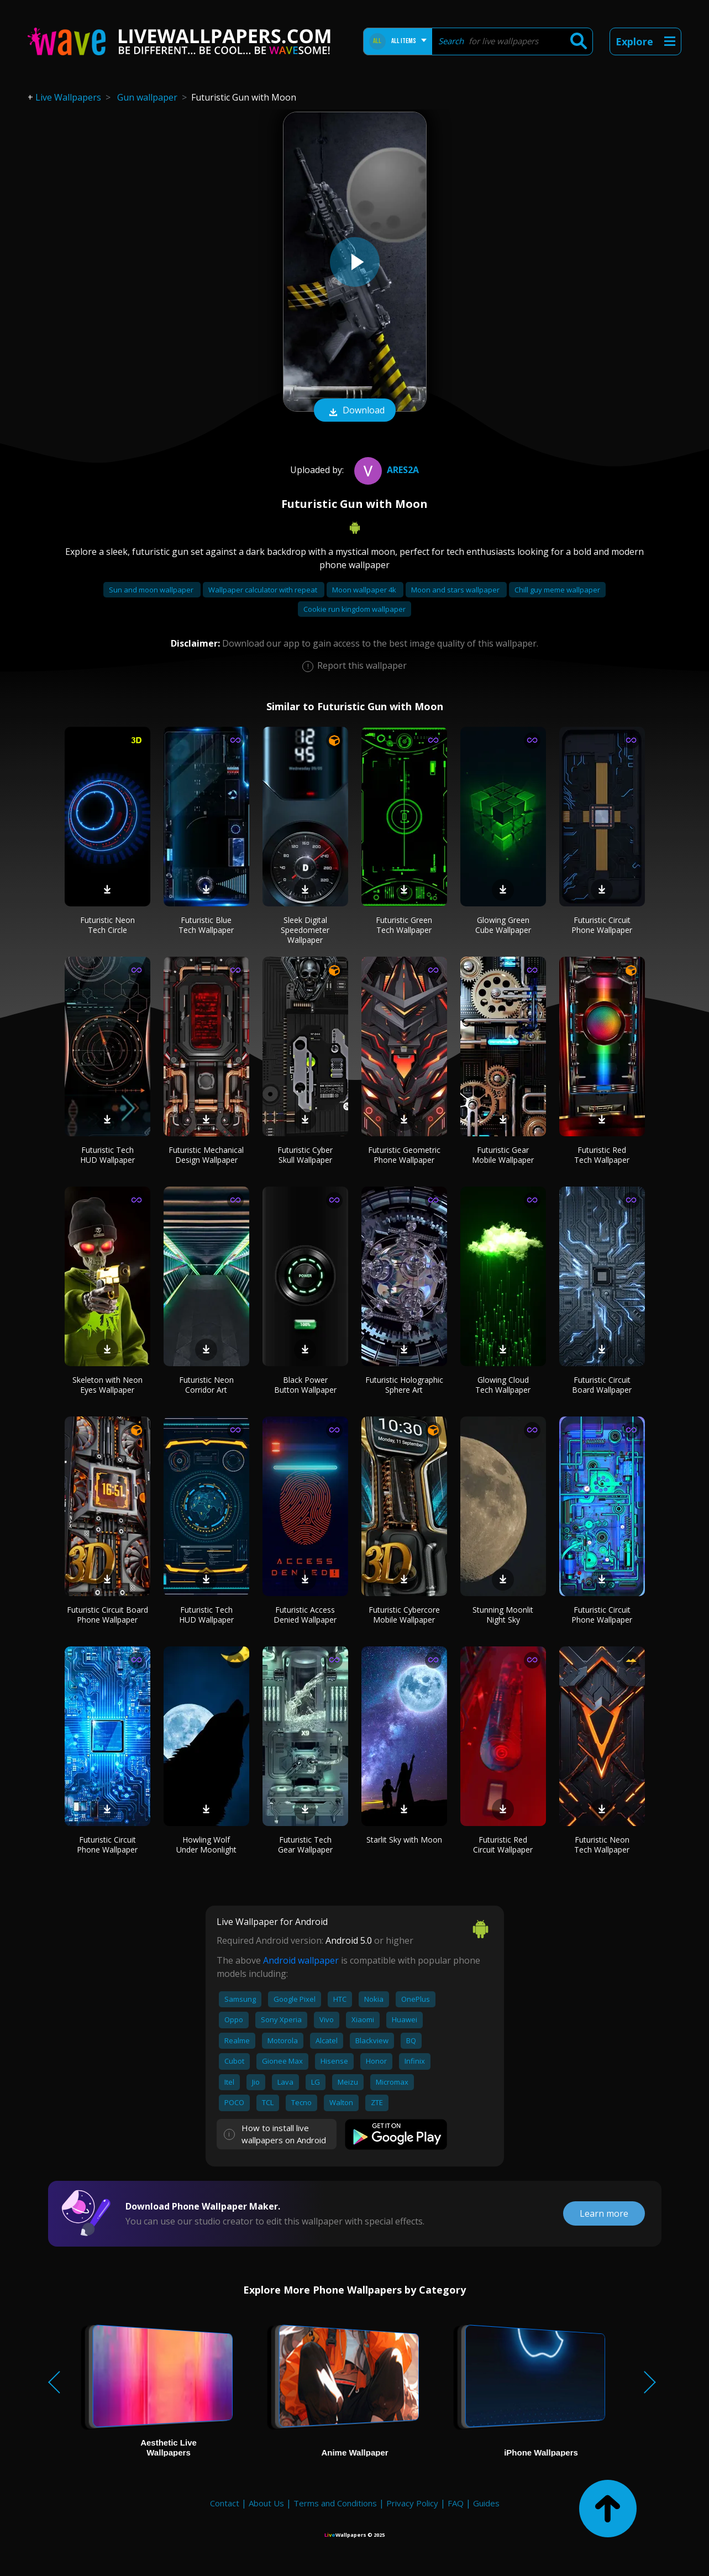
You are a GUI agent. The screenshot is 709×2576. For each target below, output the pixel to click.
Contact (224, 2503)
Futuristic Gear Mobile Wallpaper (503, 1155)
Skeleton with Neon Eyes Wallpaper (107, 1384)
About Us (266, 2503)
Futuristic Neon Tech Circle (107, 925)
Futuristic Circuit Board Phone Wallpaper (107, 1614)
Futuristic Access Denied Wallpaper (305, 1614)
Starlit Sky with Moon (404, 1839)
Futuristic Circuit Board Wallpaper (602, 1384)
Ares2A (385, 470)
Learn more (604, 2213)
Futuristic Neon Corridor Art (206, 1384)
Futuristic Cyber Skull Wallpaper (305, 1155)
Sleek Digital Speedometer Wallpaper (305, 930)
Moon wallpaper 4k (365, 590)
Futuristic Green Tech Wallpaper (404, 925)
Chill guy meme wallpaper (557, 590)
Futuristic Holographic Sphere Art (404, 1384)
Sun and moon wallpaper (152, 590)
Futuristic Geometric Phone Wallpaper (404, 1155)
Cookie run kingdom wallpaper (354, 609)
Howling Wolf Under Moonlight (206, 1844)
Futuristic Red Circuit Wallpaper (503, 1844)
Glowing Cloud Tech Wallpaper (503, 1384)
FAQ (456, 2503)
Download (355, 411)
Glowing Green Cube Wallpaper (503, 925)
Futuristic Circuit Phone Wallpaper (601, 925)
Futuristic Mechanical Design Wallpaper (206, 1155)
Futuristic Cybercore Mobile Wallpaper (404, 1614)
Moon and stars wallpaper (456, 590)
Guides (486, 2503)
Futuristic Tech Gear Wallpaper (305, 1844)
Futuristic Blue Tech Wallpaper (206, 925)
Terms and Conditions (335, 2503)
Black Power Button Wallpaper (305, 1384)
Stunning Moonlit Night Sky (502, 1614)
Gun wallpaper (147, 97)
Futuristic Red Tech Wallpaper (601, 1155)
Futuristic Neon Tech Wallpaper (601, 1844)
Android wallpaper (301, 1960)
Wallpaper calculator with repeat (263, 590)
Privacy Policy (412, 2503)
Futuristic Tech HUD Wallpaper (107, 1155)
